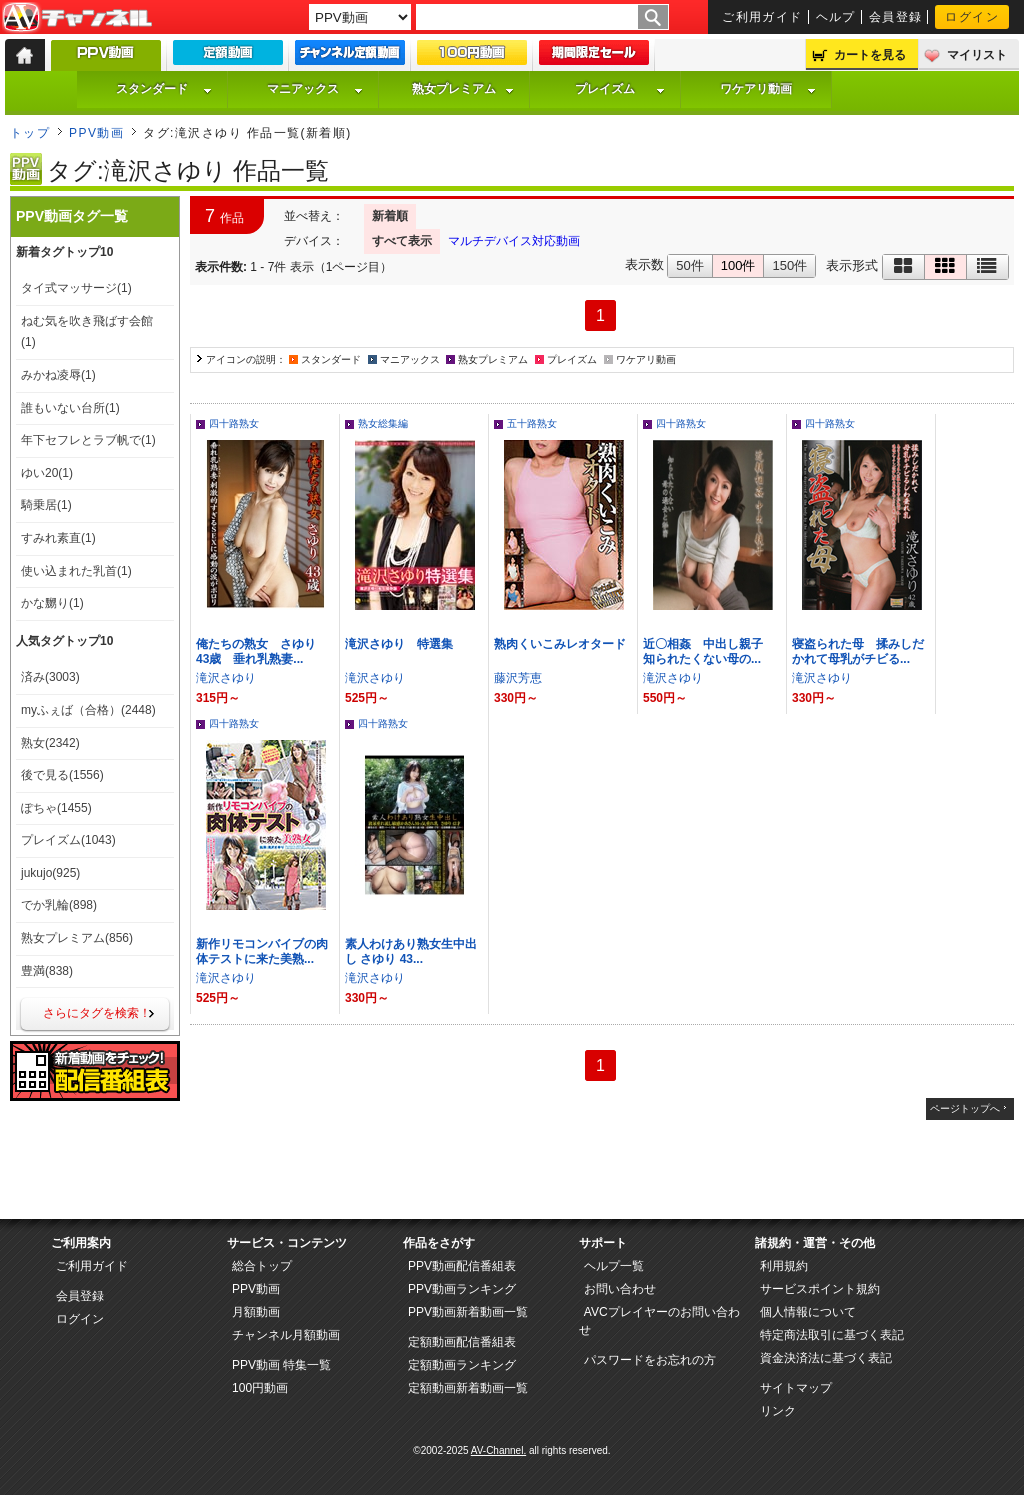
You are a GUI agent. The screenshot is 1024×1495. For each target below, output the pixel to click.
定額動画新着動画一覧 (468, 1388)
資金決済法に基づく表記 (826, 1358)
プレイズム (620, 89)
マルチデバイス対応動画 (514, 241)
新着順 (390, 216)
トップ (30, 133)
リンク (778, 1411)
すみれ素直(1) (58, 538)
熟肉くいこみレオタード (560, 644)
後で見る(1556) (62, 775)
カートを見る (870, 55)
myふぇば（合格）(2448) (88, 710)
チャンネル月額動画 (286, 1335)
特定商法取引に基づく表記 (832, 1335)
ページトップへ (965, 1108)
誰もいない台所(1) (70, 408)
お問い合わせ (620, 1289)
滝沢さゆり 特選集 (399, 644)
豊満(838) (47, 971)
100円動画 (260, 1388)
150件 (789, 265)
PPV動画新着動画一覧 (468, 1312)
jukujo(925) (50, 873)
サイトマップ (796, 1388)
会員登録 (896, 17)
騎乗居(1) (46, 505)
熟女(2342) (50, 743)
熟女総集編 (383, 423)
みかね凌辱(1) (58, 375)
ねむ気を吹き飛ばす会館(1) (87, 332)
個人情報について (808, 1312)
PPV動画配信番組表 (462, 1266)
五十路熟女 (532, 423)
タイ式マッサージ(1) (76, 288)
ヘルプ (836, 17)
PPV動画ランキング (462, 1289)
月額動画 (256, 1312)
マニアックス (315, 89)
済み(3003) (50, 677)
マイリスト (977, 55)
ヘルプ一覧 (614, 1266)
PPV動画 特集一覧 (281, 1365)
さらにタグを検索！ (97, 1013)
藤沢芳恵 (518, 678)
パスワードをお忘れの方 (650, 1360)
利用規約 (784, 1266)
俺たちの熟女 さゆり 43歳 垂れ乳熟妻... (262, 651)
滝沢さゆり (226, 678)
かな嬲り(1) (52, 603)
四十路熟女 (234, 423)
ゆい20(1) (47, 473)
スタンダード (164, 89)
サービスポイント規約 (820, 1289)
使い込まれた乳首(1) (76, 571)
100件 (738, 265)
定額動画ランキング (462, 1365)
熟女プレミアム (463, 89)
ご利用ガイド (762, 17)
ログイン (972, 17)
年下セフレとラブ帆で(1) (88, 440)
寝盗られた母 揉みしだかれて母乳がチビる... (858, 651)
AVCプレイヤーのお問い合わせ (659, 1321)
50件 (689, 265)
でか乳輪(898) (59, 905)
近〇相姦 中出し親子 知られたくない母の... (709, 651)
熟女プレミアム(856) (77, 938)
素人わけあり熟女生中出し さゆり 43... (411, 951)
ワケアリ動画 (768, 89)
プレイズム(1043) (68, 840)
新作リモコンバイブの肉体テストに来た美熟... (262, 951)
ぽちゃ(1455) (56, 808)
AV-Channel (77, 18)
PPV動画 (96, 133)
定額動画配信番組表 (462, 1342)
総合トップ (262, 1266)
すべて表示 (402, 241)
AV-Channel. (498, 1450)
